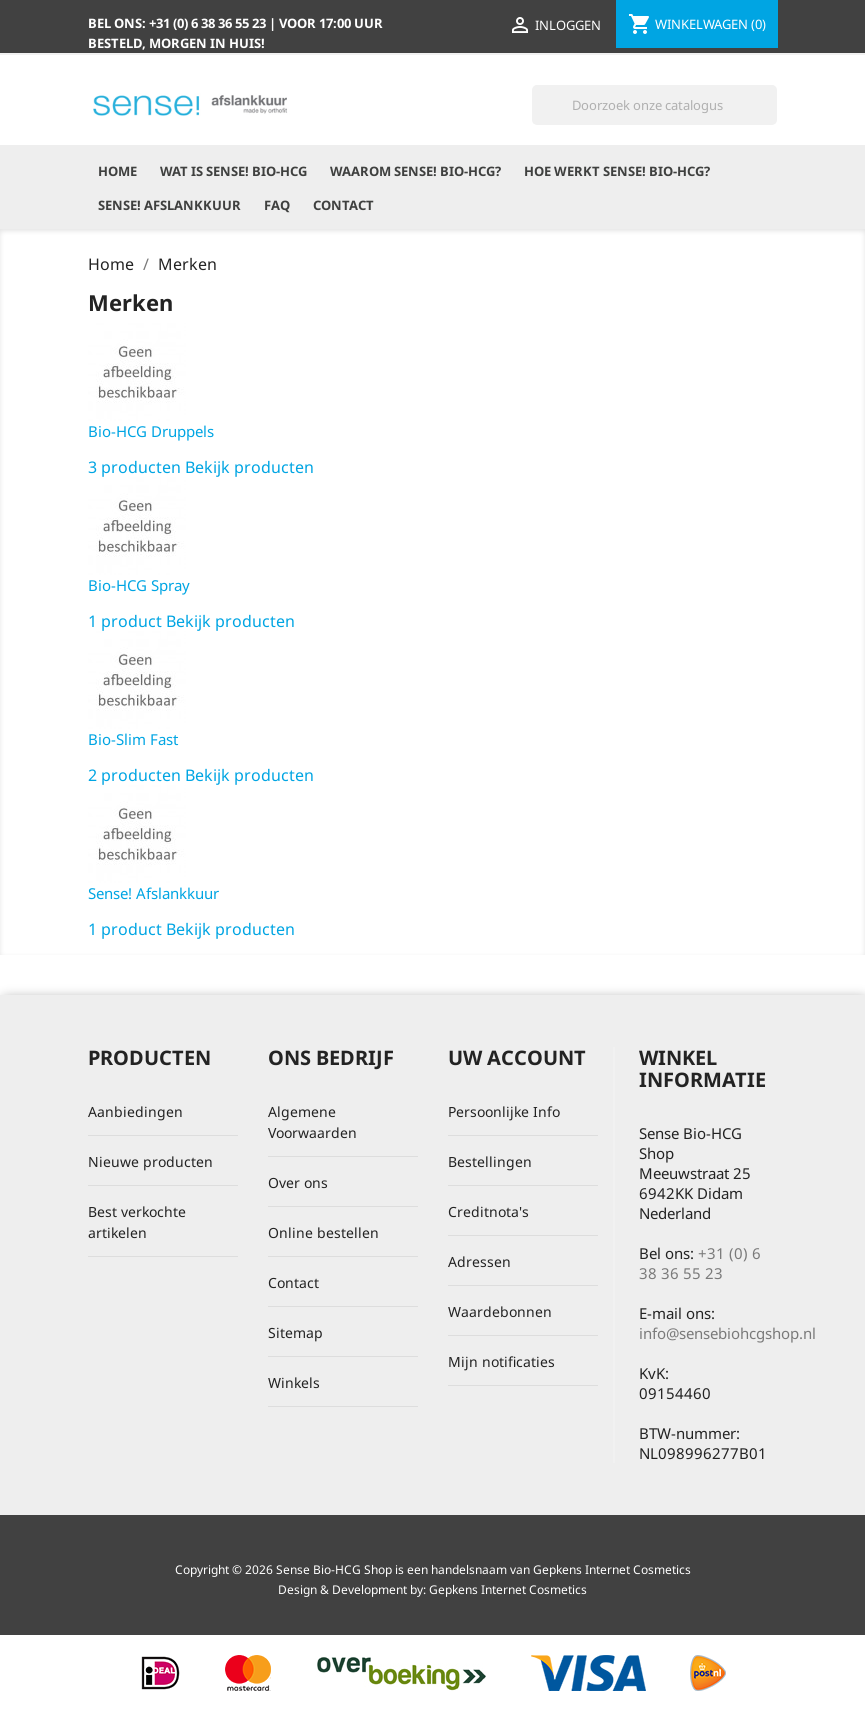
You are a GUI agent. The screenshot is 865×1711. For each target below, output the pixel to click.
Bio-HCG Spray (139, 585)
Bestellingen (490, 1161)
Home (117, 171)
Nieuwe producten (150, 1161)
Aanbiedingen (135, 1111)
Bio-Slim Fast (133, 739)
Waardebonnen (500, 1311)
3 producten (134, 467)
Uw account (517, 1057)
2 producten (134, 775)
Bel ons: (178, 23)
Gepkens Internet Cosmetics (508, 1589)
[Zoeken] (654, 105)
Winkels (294, 1382)
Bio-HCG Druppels (151, 431)
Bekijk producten (249, 467)
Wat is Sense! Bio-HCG (233, 171)
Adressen (479, 1261)
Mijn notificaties (501, 1361)
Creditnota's (488, 1211)
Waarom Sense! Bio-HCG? (415, 171)
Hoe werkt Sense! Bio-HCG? (617, 171)
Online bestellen (323, 1232)
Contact (343, 205)
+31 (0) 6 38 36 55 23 (700, 1263)
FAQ (277, 205)
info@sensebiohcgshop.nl (727, 1333)
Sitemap (295, 1332)
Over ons (298, 1182)
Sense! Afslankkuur (169, 205)
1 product (125, 621)
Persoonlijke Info (504, 1111)
